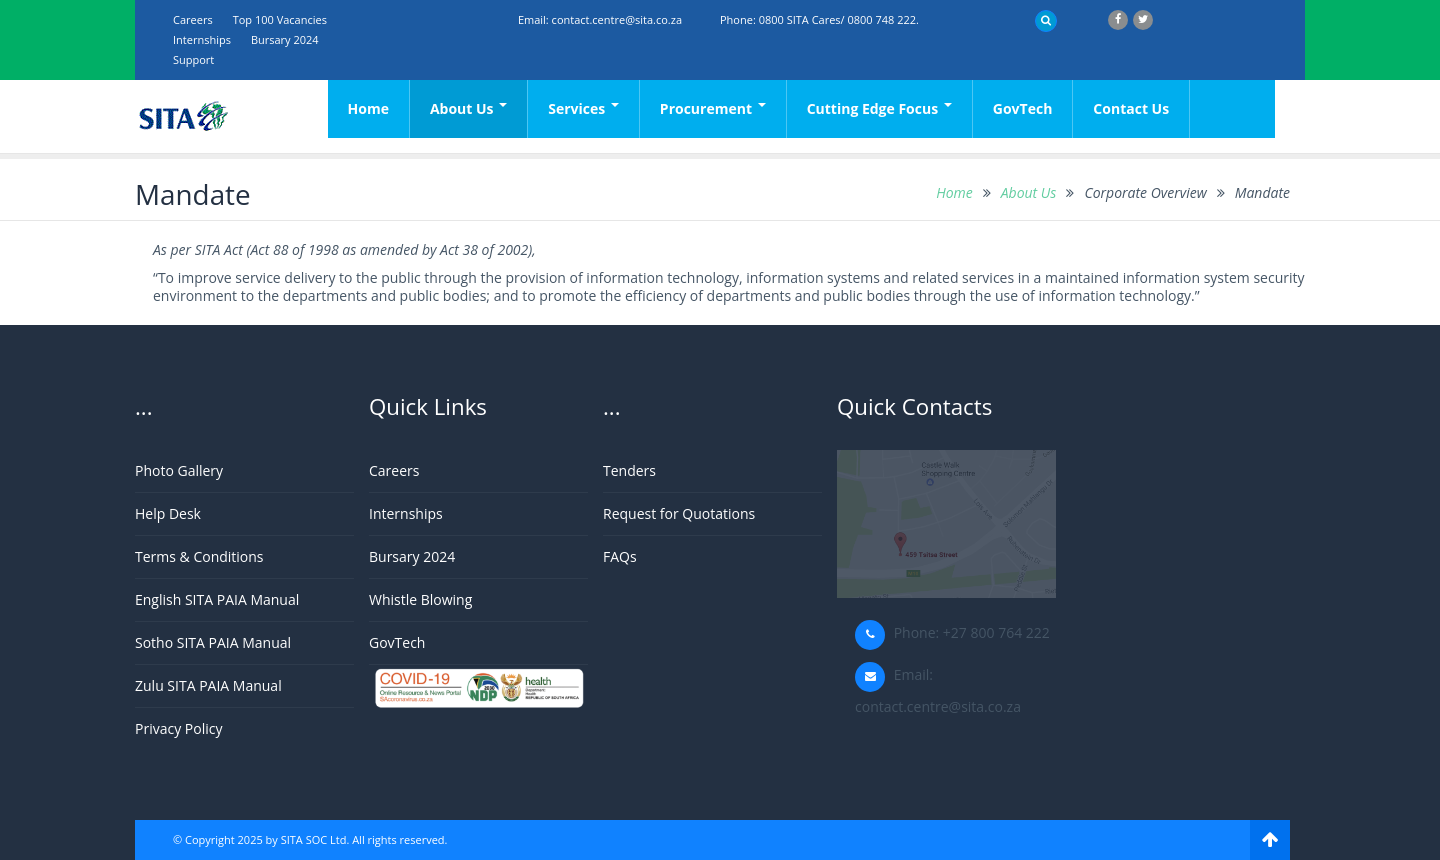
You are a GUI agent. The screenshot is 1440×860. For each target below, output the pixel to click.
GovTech (1023, 108)
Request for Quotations (679, 513)
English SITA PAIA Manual (217, 599)
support (193, 59)
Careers (193, 19)
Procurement (713, 108)
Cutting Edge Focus (879, 108)
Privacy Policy (178, 728)
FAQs (620, 556)
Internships (202, 39)
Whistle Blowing (420, 599)
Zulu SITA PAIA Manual (208, 685)
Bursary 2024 (285, 39)
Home (368, 108)
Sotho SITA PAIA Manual (213, 642)
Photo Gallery (179, 470)
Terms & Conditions (199, 556)
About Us (468, 108)
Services (583, 108)
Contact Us (1131, 108)
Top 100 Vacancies (280, 19)
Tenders (629, 470)
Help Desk (168, 513)
